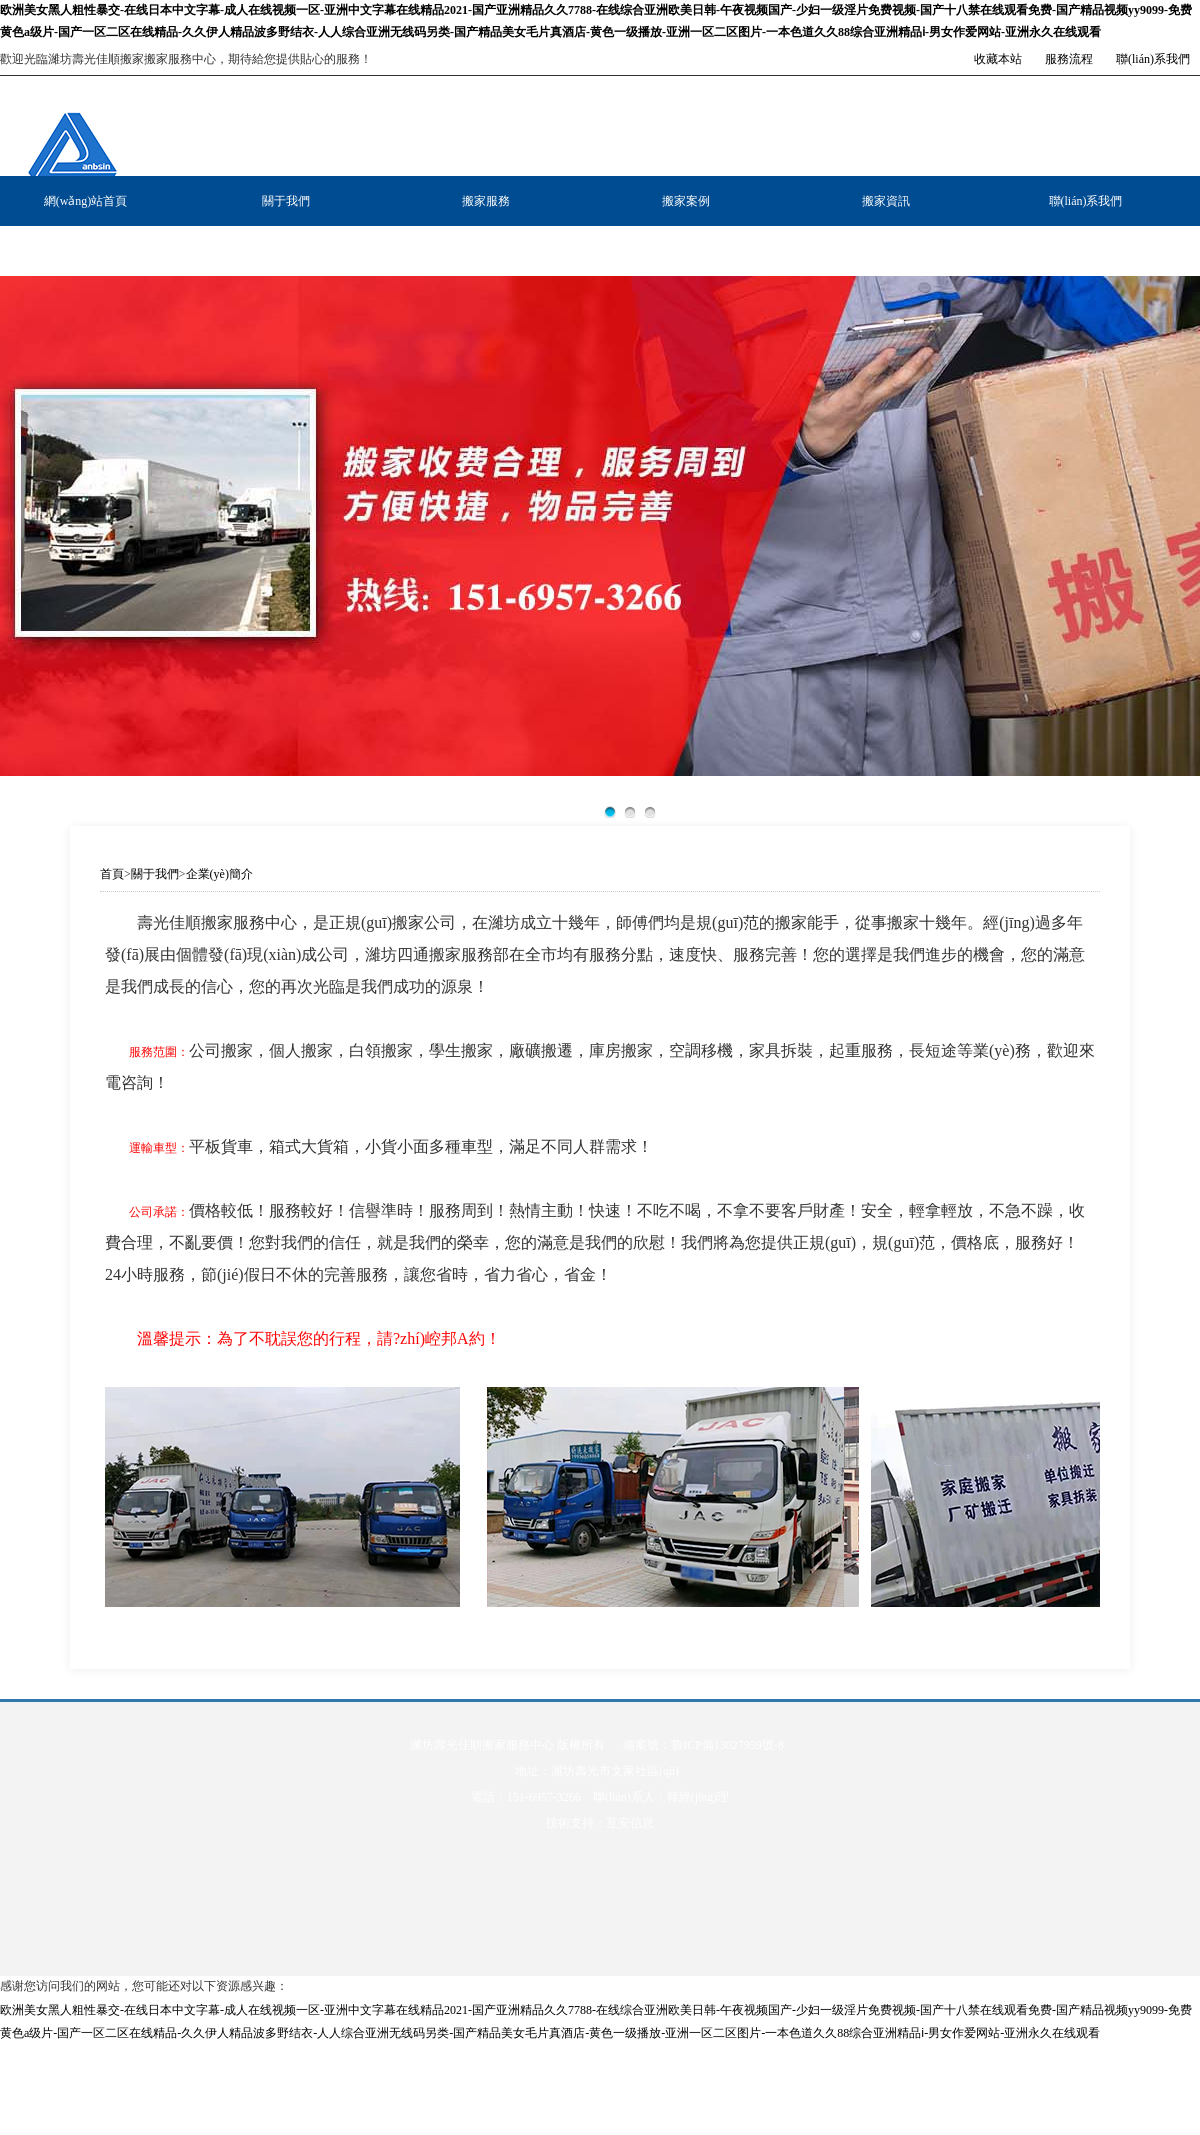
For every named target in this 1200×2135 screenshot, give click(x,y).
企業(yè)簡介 (219, 874)
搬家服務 (486, 201)
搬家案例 (686, 201)
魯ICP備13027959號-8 (727, 1745)
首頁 (112, 874)
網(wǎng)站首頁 (86, 201)
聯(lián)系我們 (1153, 59)
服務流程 (1069, 59)
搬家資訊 (886, 201)
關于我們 (286, 201)
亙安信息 (630, 1823)
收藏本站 (998, 59)
